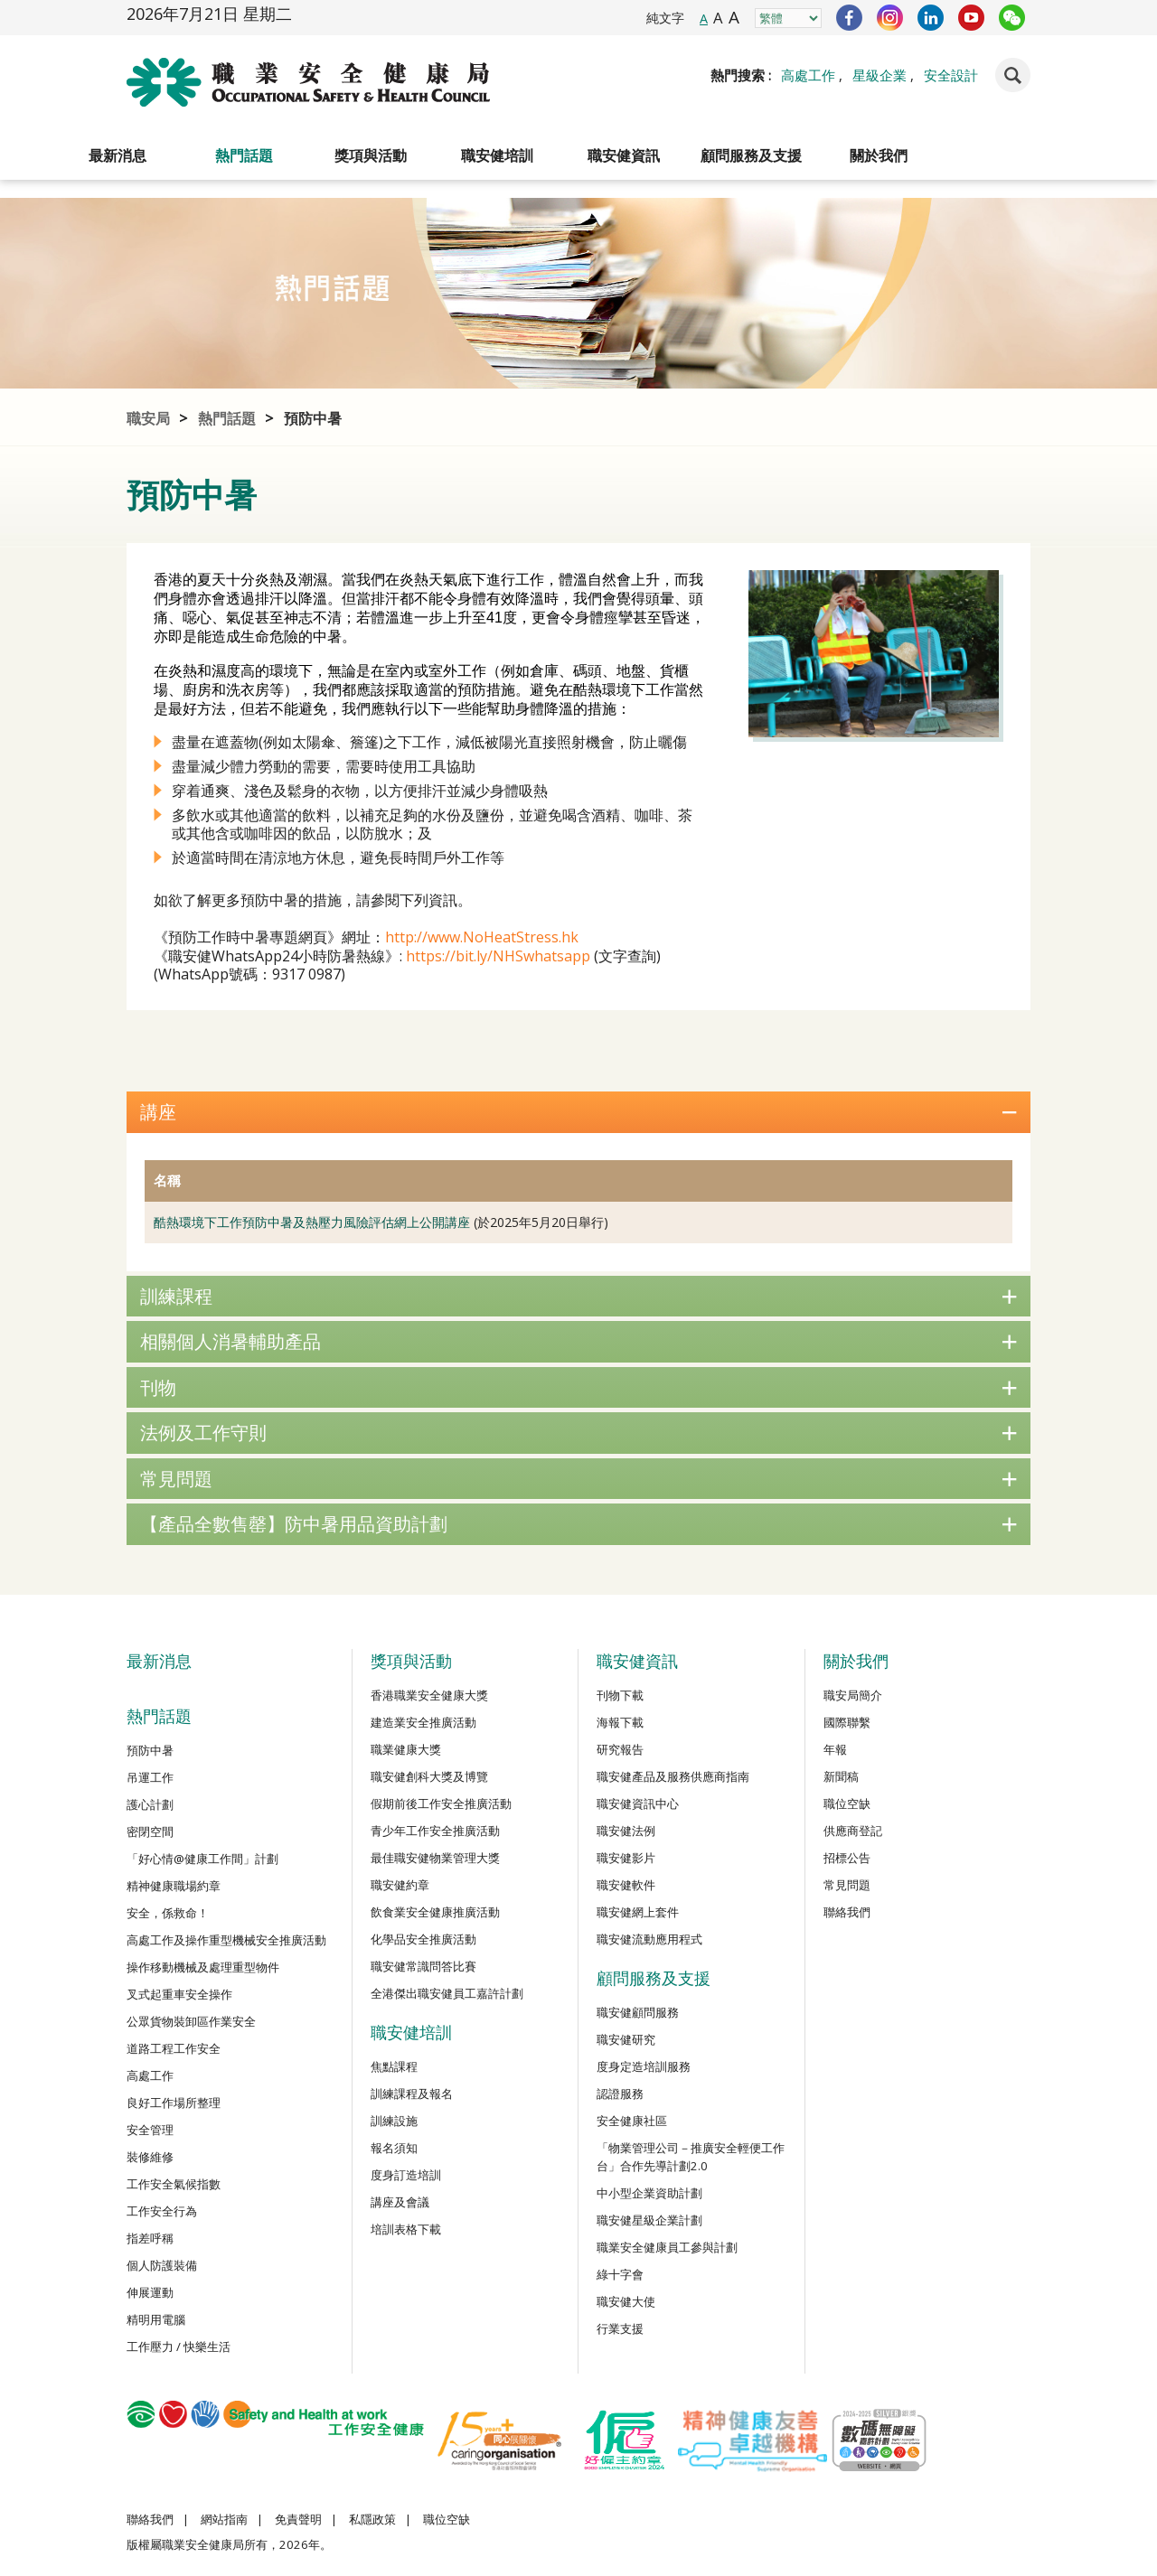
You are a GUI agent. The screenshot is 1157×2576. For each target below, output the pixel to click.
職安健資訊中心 (638, 1803)
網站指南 (224, 2519)
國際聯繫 (846, 1722)
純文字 (665, 17)
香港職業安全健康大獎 (429, 1695)
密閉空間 (150, 1831)
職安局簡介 (852, 1695)
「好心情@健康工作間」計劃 (202, 1858)
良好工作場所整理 (174, 2102)
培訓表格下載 (406, 2229)
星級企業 (879, 75)
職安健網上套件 (638, 1912)
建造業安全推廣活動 (423, 1722)
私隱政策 (372, 2519)
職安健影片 (626, 1858)
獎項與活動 (370, 155)
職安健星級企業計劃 (649, 2220)
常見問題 (578, 1478)
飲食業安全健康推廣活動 (435, 1912)
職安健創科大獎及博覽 (429, 1776)
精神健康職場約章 (174, 1886)
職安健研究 (626, 2039)
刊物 (578, 1387)
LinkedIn (930, 18)
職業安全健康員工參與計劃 (667, 2247)
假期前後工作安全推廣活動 (441, 1803)
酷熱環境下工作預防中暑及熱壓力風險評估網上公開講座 (312, 1222)
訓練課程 (578, 1296)
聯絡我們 (846, 1912)
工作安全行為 (162, 2211)
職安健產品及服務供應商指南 (673, 1776)
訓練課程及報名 (412, 2093)
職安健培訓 (497, 155)
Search (1012, 75)
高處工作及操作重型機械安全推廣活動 (226, 1940)
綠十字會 (620, 2274)
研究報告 (620, 1749)
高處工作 (808, 75)
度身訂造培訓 (406, 2175)
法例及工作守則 (578, 1432)
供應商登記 (852, 1830)
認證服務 (620, 2093)
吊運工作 (150, 1777)
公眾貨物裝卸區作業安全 (191, 2021)
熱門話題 (244, 155)
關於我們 (879, 155)
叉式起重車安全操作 (179, 1994)
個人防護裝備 (162, 2265)
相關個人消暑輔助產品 (578, 1341)
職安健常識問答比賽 (423, 1966)
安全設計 (951, 75)
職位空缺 (846, 1803)
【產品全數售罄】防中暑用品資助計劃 (578, 1524)
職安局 (148, 418)
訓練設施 (394, 2120)
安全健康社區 (632, 2120)
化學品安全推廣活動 (423, 1939)
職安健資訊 (624, 155)
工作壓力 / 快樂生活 (178, 2346)
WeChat (1012, 18)
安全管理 (150, 2130)
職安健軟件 (626, 1885)
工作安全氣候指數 (174, 2184)
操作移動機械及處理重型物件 (203, 1967)
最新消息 (117, 155)
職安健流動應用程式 (649, 1939)
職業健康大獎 (406, 1749)
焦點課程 (394, 2066)
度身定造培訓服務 (644, 2066)
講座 (578, 1112)
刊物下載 (620, 1695)
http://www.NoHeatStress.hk (481, 937)
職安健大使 (626, 2301)
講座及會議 (400, 2202)
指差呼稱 (150, 2238)
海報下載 (620, 1722)
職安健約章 (400, 1885)
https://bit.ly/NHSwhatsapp (498, 956)
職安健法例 (626, 1830)
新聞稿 (841, 1776)
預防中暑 (313, 418)
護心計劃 (150, 1804)
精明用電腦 (156, 2319)
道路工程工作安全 (174, 2048)
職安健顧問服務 (638, 2012)
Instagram (890, 18)
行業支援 (620, 2328)
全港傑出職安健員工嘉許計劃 (447, 1993)
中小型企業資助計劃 (649, 2193)
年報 (835, 1749)
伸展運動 (150, 2292)
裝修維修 (150, 2157)
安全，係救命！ (168, 1913)
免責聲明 (298, 2519)
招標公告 (846, 1858)
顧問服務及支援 (751, 155)
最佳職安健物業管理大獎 (435, 1858)
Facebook (849, 18)
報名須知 (394, 2148)
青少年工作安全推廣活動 (435, 1830)
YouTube (971, 18)
